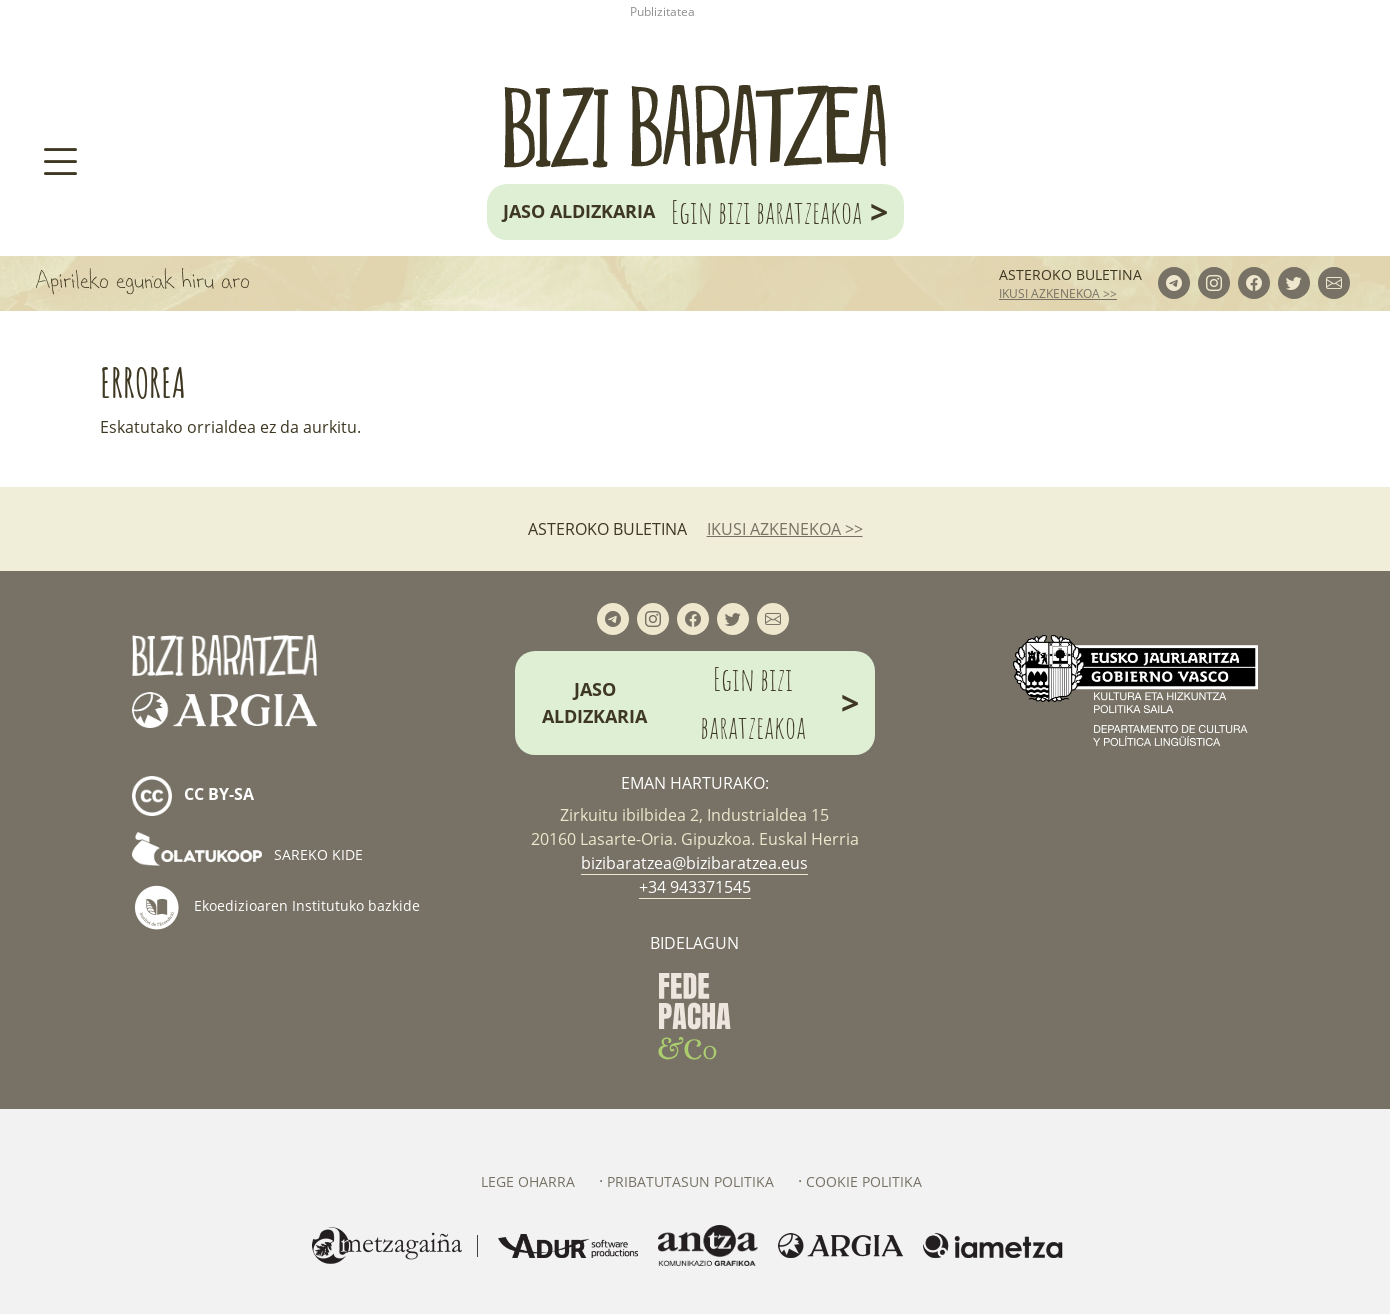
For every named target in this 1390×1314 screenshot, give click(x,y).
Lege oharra (528, 1181)
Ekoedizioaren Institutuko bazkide (276, 907)
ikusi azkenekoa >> (1058, 293)
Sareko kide (247, 854)
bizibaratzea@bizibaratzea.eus (694, 863)
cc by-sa (193, 796)
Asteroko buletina (1070, 274)
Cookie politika (864, 1181)
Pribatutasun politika (690, 1181)
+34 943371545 (695, 887)
